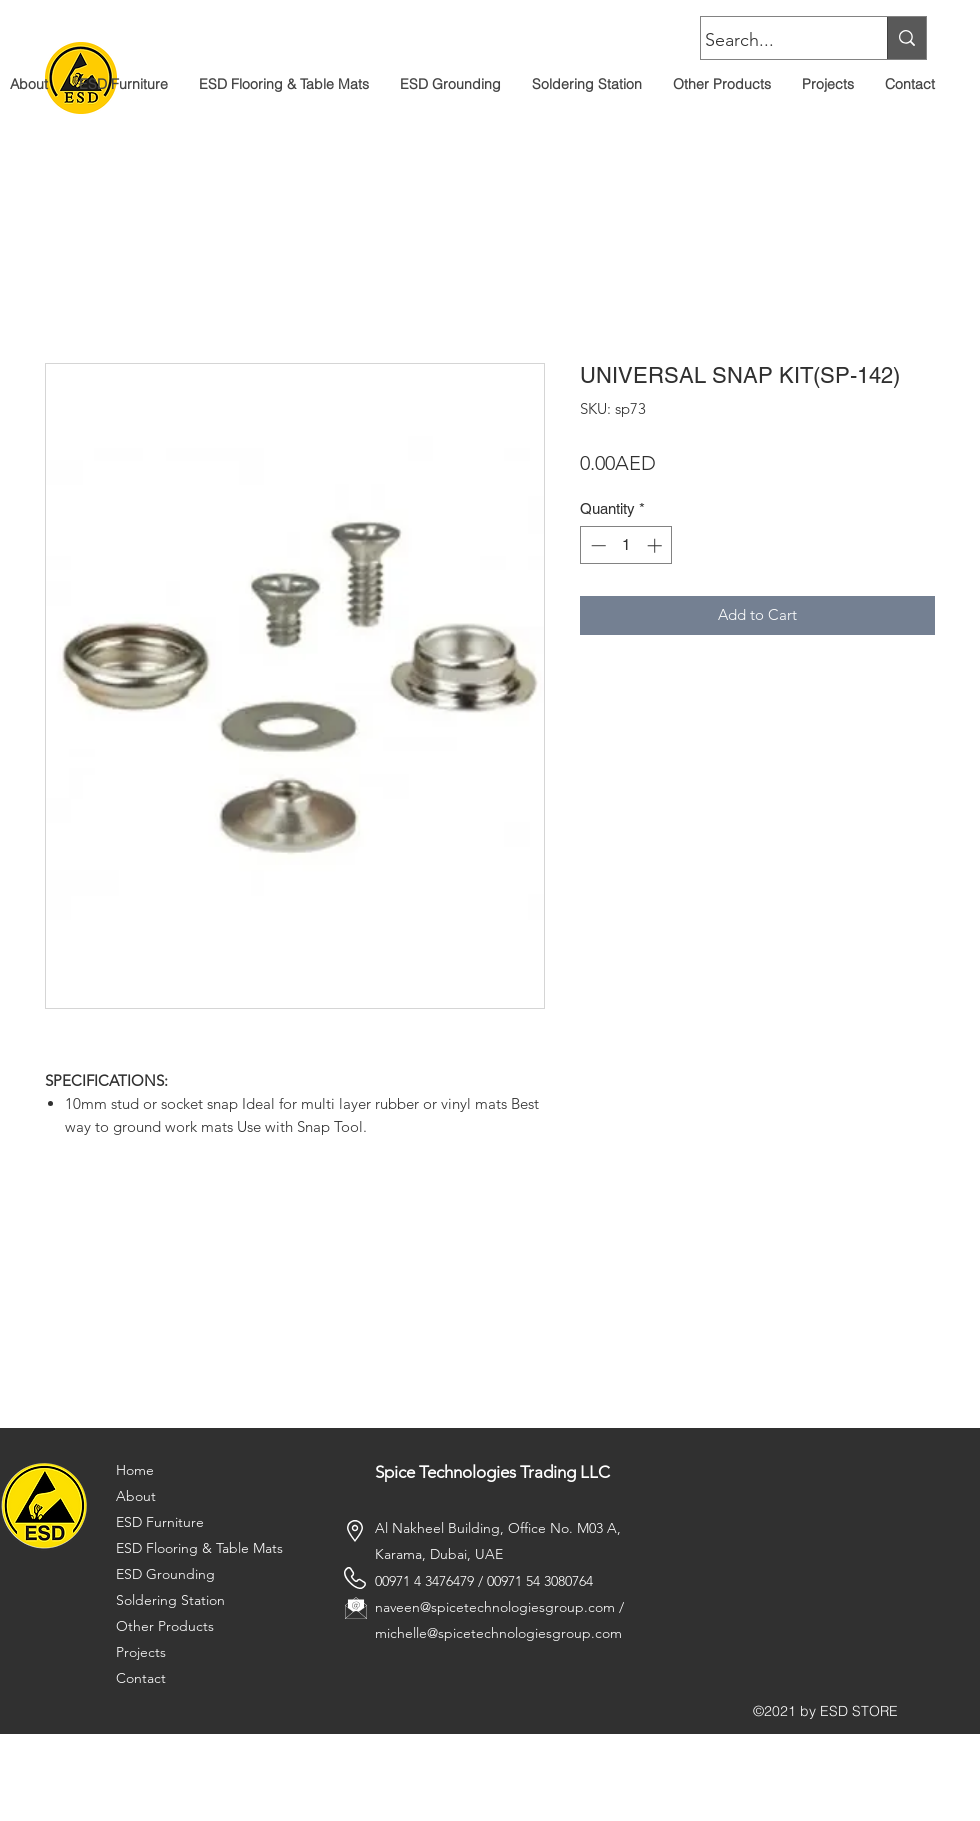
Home (135, 1470)
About (136, 1496)
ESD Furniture (160, 1522)
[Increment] (656, 545)
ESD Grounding (165, 1574)
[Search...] (775, 41)
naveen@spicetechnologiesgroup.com (495, 1607)
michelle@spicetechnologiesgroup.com (498, 1633)
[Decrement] (596, 545)
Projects (141, 1652)
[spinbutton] (626, 545)
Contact (141, 1678)
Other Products (165, 1626)
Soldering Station (170, 1600)
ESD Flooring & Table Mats (199, 1548)
